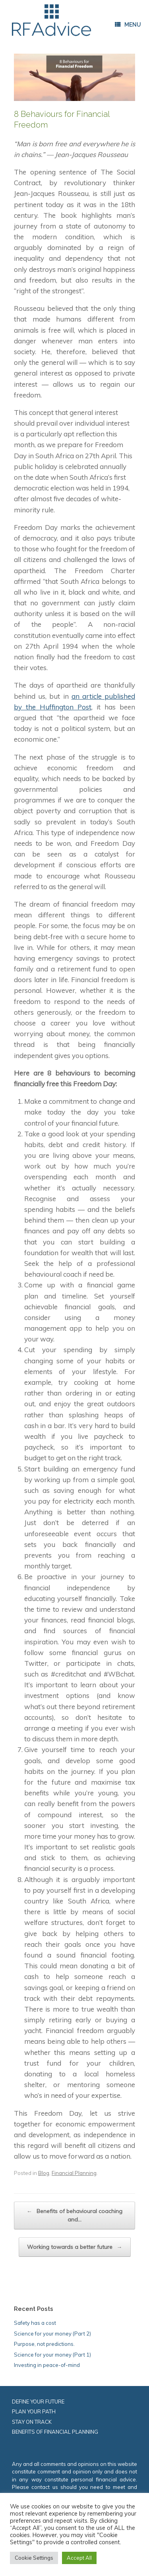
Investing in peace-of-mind (47, 2365)
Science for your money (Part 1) (52, 2354)
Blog (43, 2173)
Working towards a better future (74, 2247)
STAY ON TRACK (32, 2422)
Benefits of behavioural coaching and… (74, 2215)
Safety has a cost (35, 2323)
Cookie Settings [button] (34, 2558)
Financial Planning (74, 2173)
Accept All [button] (79, 2558)
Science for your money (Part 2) (52, 2333)
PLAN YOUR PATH (34, 2411)
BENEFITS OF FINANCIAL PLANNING (55, 2432)
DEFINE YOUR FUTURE (38, 2401)
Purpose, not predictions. (44, 2344)
